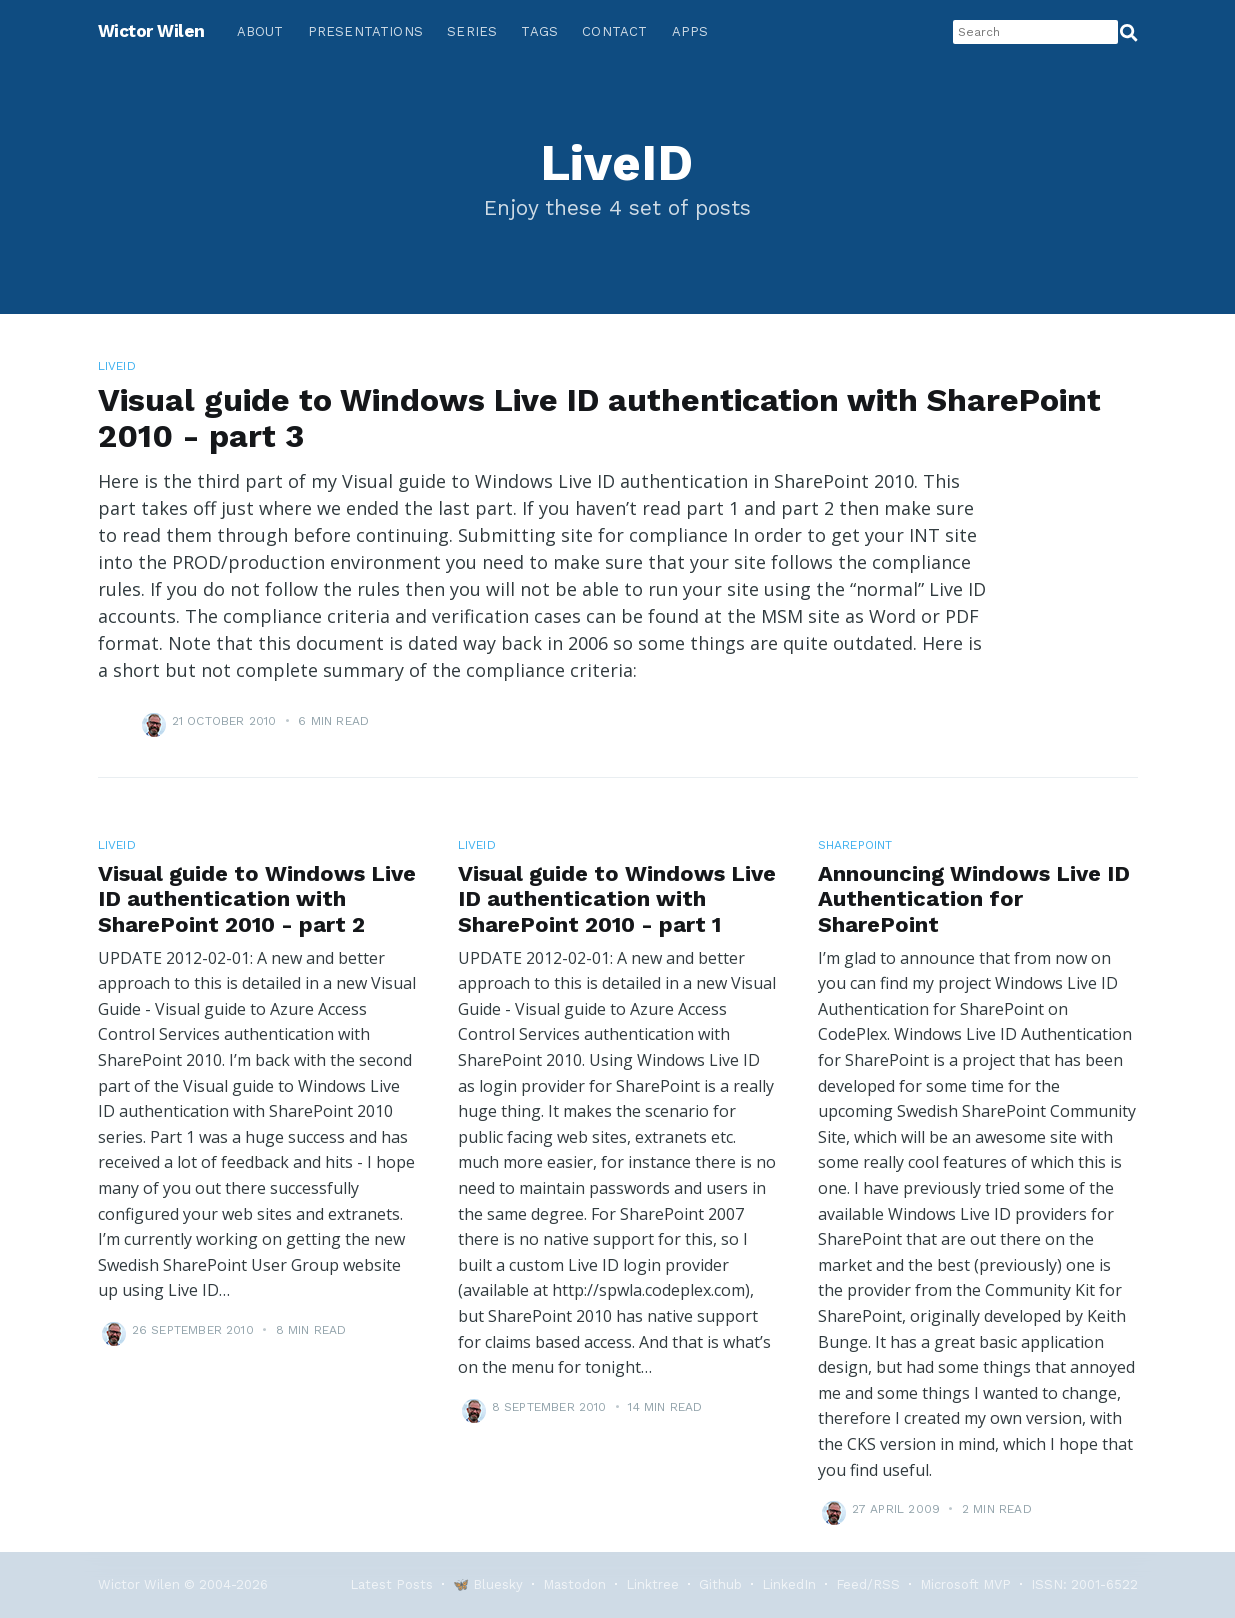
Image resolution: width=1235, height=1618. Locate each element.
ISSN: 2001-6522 (1084, 1584)
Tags (539, 31)
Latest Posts (391, 1584)
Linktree (652, 1584)
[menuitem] (260, 32)
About (260, 31)
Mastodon (574, 1584)
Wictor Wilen (151, 31)
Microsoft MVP (965, 1584)
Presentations (366, 31)
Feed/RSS (868, 1584)
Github (720, 1584)
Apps (690, 31)
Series (472, 31)
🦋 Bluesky (488, 1584)
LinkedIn (789, 1584)
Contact (614, 31)
